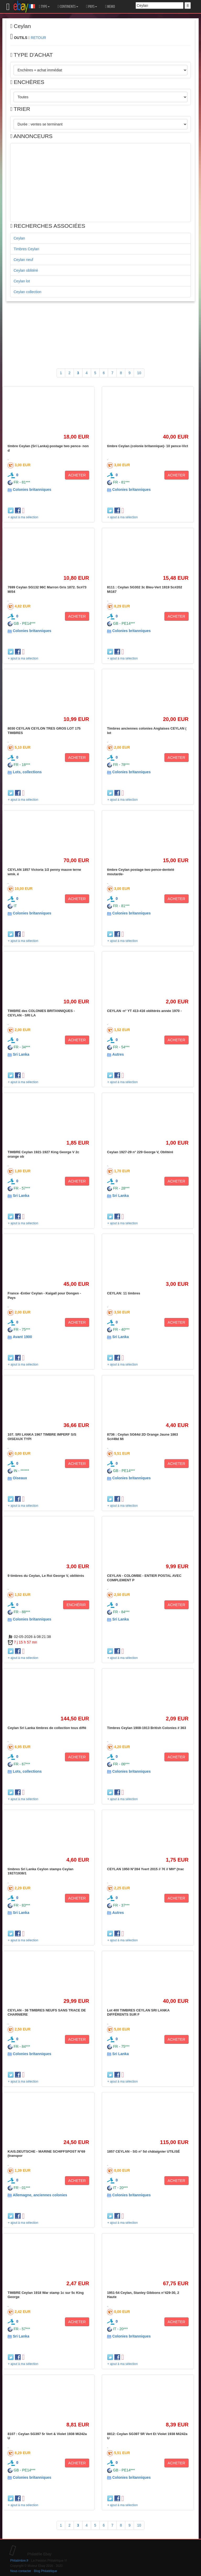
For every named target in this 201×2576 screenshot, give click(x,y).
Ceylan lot (22, 281)
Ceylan (19, 238)
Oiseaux (20, 1478)
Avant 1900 (22, 1337)
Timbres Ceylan (26, 249)
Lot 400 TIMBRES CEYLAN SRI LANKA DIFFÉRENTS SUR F (138, 2012)
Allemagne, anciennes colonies (40, 2195)
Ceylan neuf (23, 260)
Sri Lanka (21, 1054)
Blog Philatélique (45, 2571)
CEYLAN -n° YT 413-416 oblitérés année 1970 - (144, 1011)
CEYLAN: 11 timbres (123, 1293)
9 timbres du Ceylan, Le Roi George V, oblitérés (46, 1576)
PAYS (91, 6)
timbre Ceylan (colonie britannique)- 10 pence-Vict (147, 446)
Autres (118, 1054)
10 (139, 373)
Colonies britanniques (32, 489)
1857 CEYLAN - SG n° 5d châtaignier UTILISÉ (143, 2151)
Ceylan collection (27, 292)
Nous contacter (20, 2571)
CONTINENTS (68, 6)
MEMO (110, 6)
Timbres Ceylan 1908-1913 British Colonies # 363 (146, 1728)
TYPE (44, 6)
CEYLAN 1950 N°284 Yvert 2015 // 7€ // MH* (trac (145, 1869)
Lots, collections (27, 772)
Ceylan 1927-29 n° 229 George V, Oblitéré (140, 1152)
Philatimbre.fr (19, 2560)
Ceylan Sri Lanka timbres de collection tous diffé (47, 1728)
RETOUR (38, 38)
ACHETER (77, 475)
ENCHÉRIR (76, 1605)
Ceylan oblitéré (26, 270)
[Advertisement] (100, 182)
